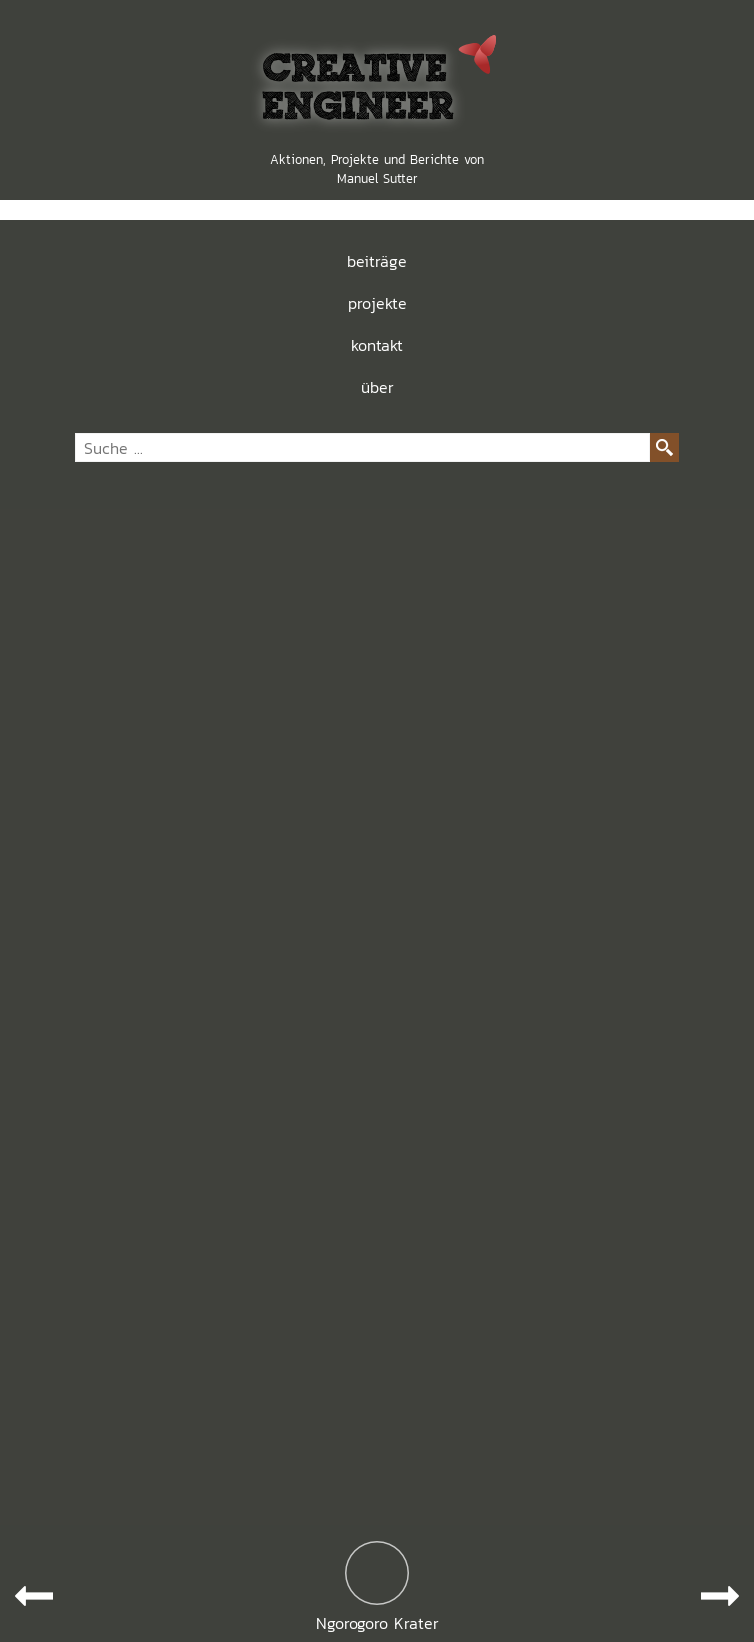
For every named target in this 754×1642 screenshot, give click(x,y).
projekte (377, 303)
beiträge (377, 261)
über (377, 387)
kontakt (377, 345)
